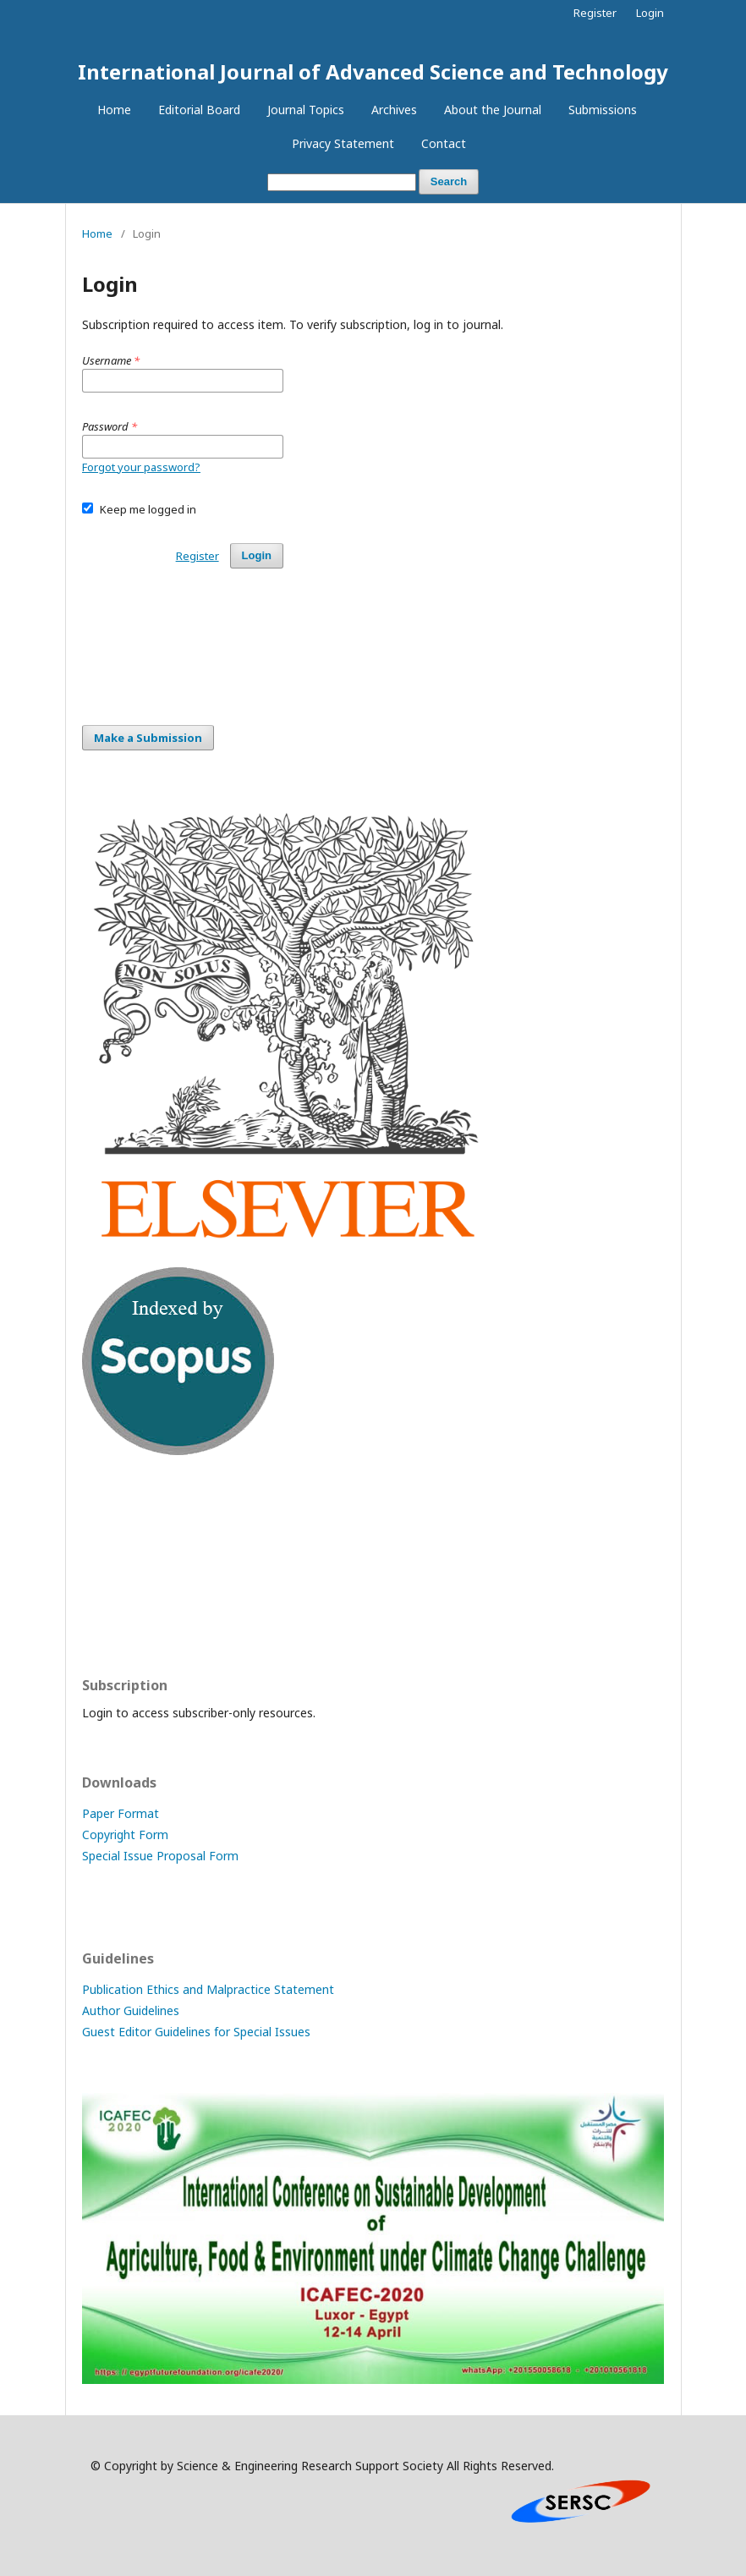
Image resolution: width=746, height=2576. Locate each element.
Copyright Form (125, 1834)
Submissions (602, 110)
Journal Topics (305, 110)
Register (595, 12)
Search (449, 181)
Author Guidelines (130, 2010)
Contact (443, 143)
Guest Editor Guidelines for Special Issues (196, 2032)
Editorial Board (199, 110)
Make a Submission (148, 737)
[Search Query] (341, 182)
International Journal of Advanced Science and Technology (373, 71)
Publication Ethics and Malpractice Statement (208, 1989)
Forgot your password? (141, 467)
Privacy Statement (343, 143)
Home (114, 110)
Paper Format (120, 1813)
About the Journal (492, 110)
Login (650, 12)
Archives (394, 110)
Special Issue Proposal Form (160, 1856)
